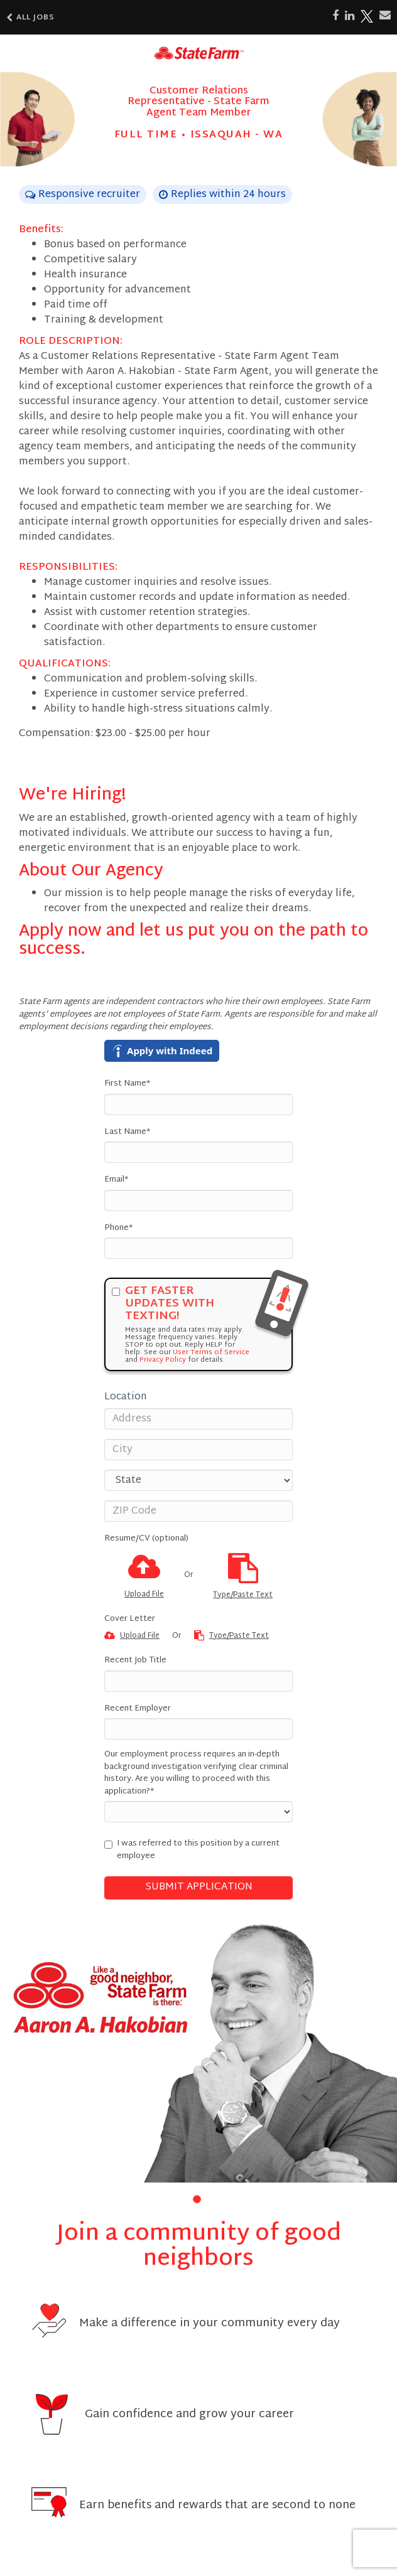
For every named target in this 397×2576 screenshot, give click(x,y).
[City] (198, 1449)
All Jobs (30, 17)
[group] (198, 2050)
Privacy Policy (162, 1360)
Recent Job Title (135, 1661)
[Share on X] (367, 16)
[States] (198, 1480)
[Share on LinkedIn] (349, 16)
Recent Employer (137, 1709)
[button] (197, 2199)
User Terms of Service (211, 1352)
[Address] (198, 1419)
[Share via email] (385, 15)
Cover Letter (129, 1619)
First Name (127, 1084)
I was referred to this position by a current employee (192, 1850)
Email (116, 1180)
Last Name (127, 1132)
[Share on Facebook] (335, 16)
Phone (118, 1228)
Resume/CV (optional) (146, 1539)
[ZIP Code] (198, 1511)
